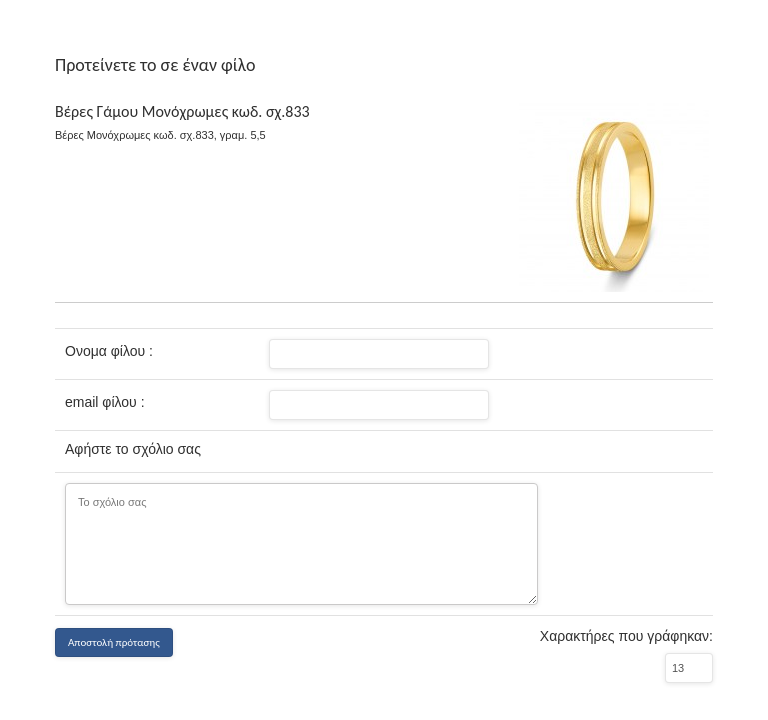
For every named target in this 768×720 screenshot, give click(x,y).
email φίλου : (105, 402)
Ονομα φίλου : (109, 351)
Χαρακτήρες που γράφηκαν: (626, 636)
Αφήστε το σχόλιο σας (133, 449)
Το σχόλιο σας (301, 544)
